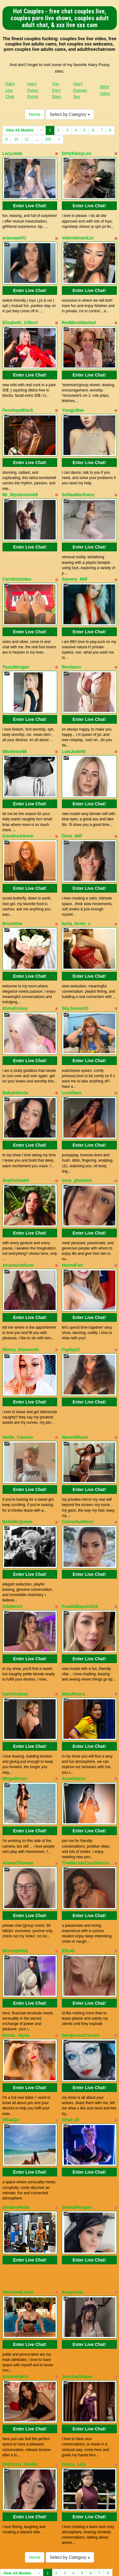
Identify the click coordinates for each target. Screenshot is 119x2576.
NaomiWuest (75, 1379)
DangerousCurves (80, 1951)
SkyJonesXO (75, 969)
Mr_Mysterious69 (20, 479)
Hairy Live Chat (10, 90)
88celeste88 (14, 724)
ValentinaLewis (18, 2196)
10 (16, 139)
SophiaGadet (15, 1134)
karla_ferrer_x (76, 889)
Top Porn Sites (56, 90)
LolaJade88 (73, 724)
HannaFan (72, 1215)
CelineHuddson (78, 1460)
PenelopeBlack (18, 398)
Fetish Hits (59, 2561)
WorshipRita (15, 1870)
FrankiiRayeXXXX (80, 1541)
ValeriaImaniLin (78, 234)
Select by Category (70, 114)
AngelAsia (72, 2196)
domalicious (15, 969)
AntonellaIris (15, 2277)
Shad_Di (70, 2031)
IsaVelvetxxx (15, 1625)
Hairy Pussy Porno (32, 90)
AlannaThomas (18, 1786)
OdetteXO (12, 1541)
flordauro (71, 643)
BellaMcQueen (17, 1460)
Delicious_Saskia (20, 2360)
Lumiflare (71, 1050)
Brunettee (12, 889)
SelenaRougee (77, 2115)
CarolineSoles (16, 560)
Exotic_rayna (16, 1951)
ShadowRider (16, 2115)
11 (27, 139)
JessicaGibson (77, 2277)
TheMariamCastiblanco (85, 1786)
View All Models (20, 130)
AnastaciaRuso (18, 1215)
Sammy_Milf (74, 560)
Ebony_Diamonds (20, 1295)
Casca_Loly (74, 2360)
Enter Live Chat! (29, 201)
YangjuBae (73, 398)
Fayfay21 (71, 1295)
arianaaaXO (14, 234)
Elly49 (68, 1870)
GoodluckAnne (18, 805)
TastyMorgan (15, 643)
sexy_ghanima (77, 1134)
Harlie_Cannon (17, 1379)
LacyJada (12, 153)
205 (48, 139)
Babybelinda (15, 1050)
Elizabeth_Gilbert (20, 314)
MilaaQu (10, 2031)
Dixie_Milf (72, 805)
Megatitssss (14, 1705)
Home (34, 114)
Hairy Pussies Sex (80, 90)
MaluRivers (73, 1625)
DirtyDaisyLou (76, 153)
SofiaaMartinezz (78, 479)
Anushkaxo (73, 1705)
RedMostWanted (79, 314)
